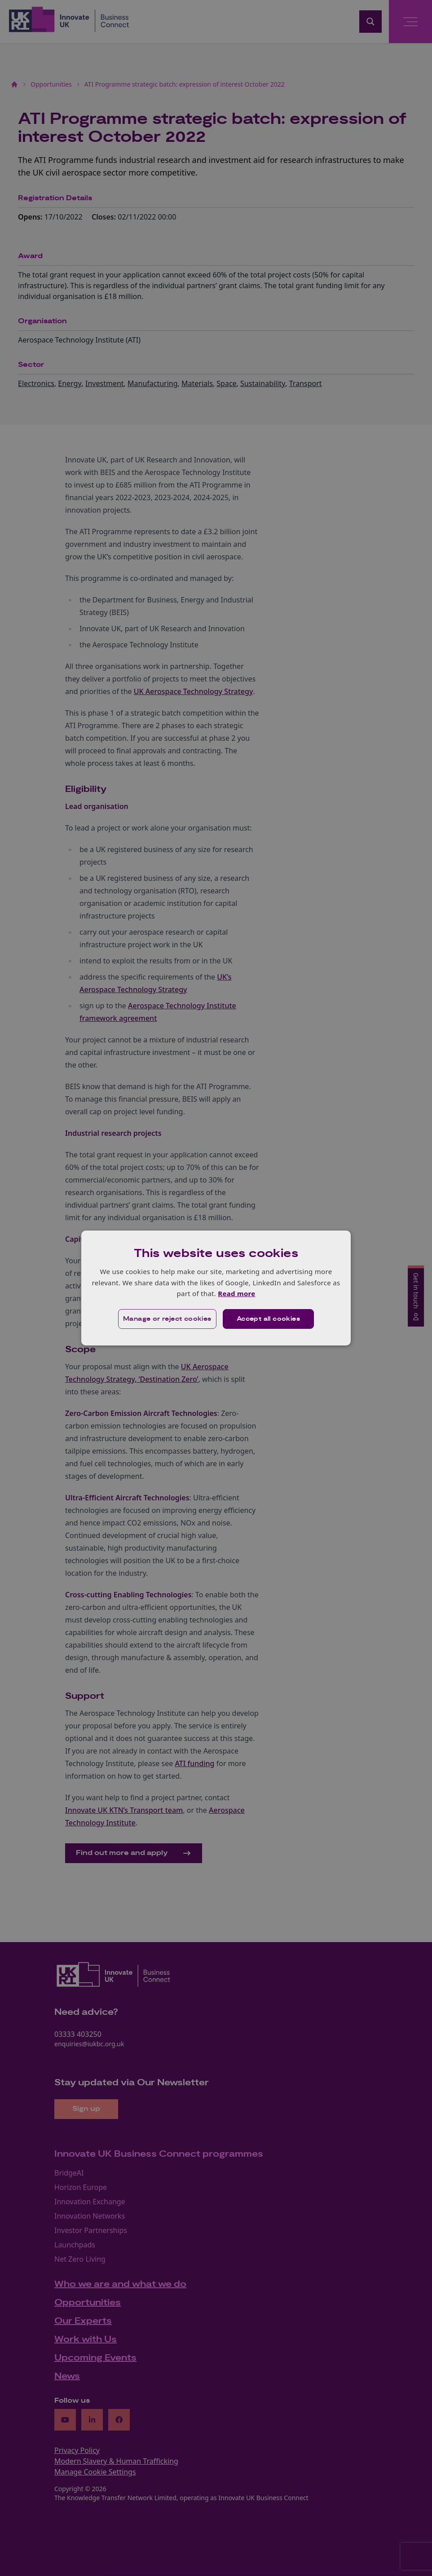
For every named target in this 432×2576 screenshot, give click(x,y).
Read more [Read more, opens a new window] (236, 1293)
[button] (167, 1319)
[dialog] (216, 1288)
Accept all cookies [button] (268, 1319)
